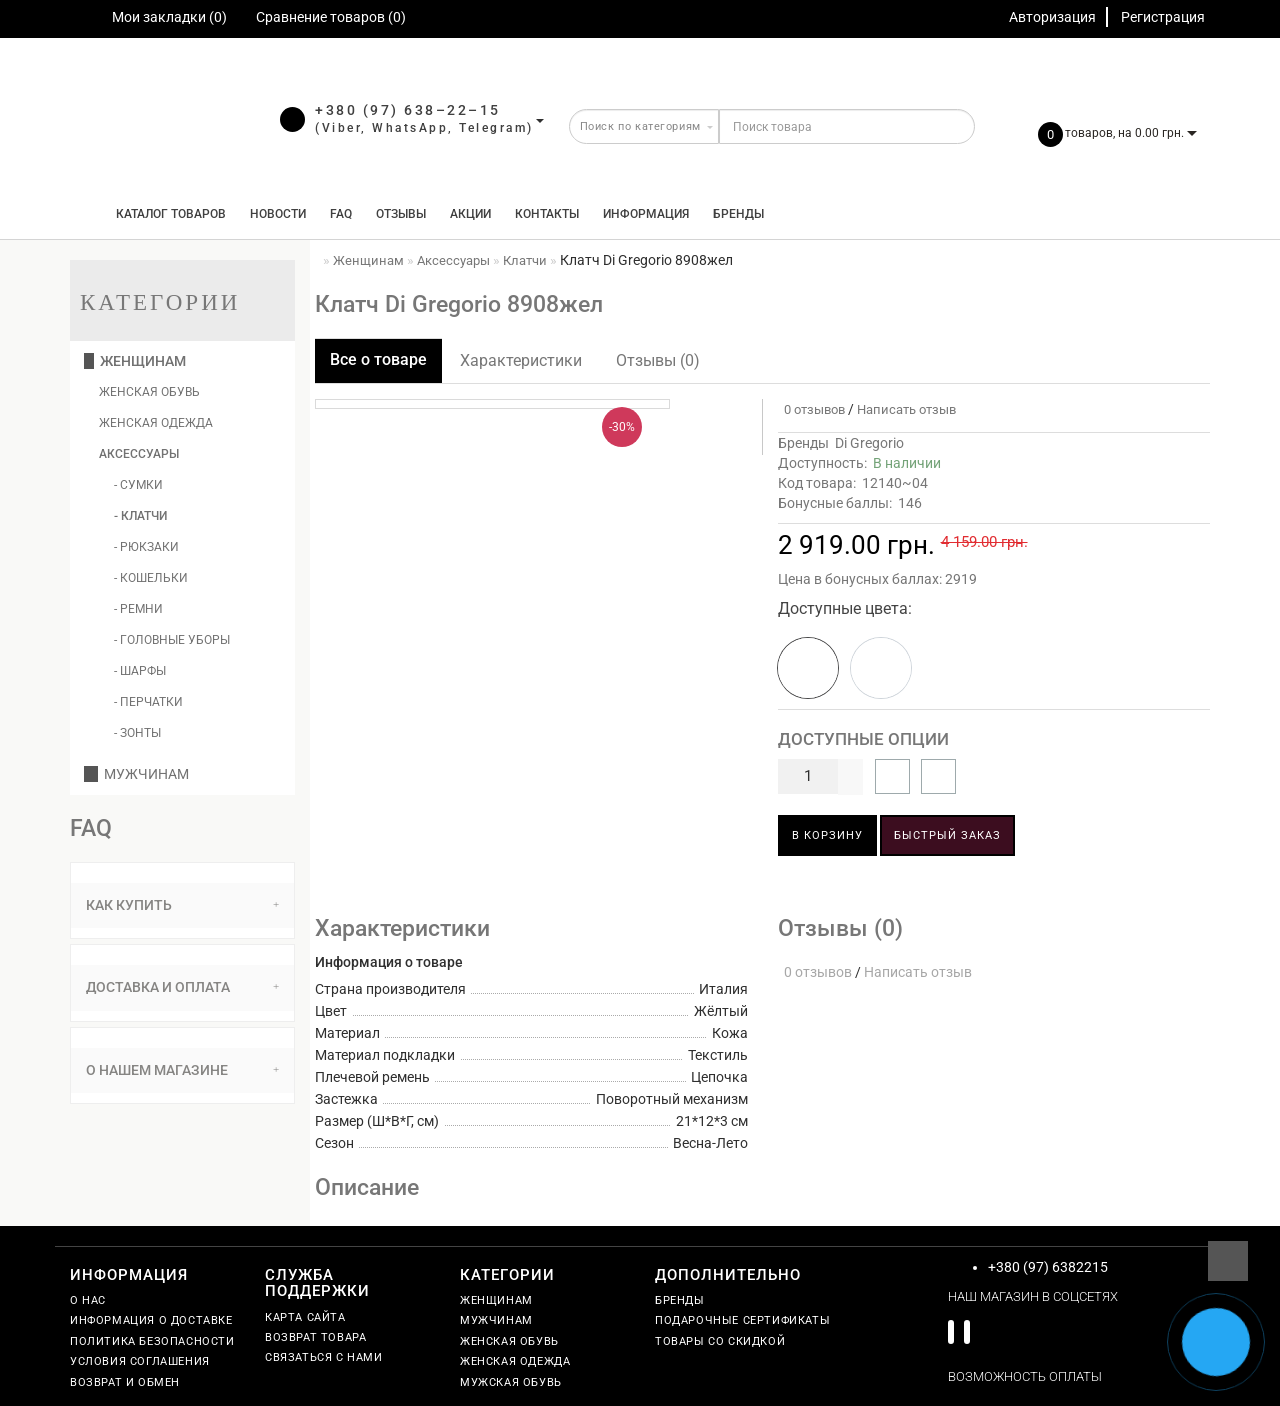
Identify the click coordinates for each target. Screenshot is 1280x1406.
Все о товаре (378, 359)
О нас (88, 1300)
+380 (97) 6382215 (1048, 1267)
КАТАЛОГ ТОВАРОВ (166, 214)
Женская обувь (149, 392)
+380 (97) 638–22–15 (408, 110)
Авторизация (1052, 17)
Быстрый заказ (947, 835)
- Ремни (138, 609)
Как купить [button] (182, 905)
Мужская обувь (511, 1382)
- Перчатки (148, 702)
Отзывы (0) (658, 360)
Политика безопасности (152, 1341)
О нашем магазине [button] (182, 1070)
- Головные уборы (172, 640)
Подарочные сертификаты (742, 1320)
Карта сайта (305, 1317)
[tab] (182, 905)
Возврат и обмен (125, 1382)
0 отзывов (811, 409)
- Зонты (137, 733)
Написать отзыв (906, 409)
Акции (470, 214)
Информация (646, 214)
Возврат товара (315, 1337)
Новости (278, 214)
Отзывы (401, 214)
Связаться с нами (324, 1357)
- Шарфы (140, 671)
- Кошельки (151, 578)
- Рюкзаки (146, 547)
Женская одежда (156, 423)
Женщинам (135, 361)
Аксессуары (139, 454)
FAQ (341, 214)
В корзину (827, 835)
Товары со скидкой (720, 1341)
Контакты (547, 214)
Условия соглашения (140, 1361)
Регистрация (1163, 17)
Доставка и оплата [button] (182, 987)
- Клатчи (140, 516)
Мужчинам (136, 774)
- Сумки (138, 485)
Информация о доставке (151, 1320)
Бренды (738, 214)
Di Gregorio (869, 443)
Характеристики (521, 360)
